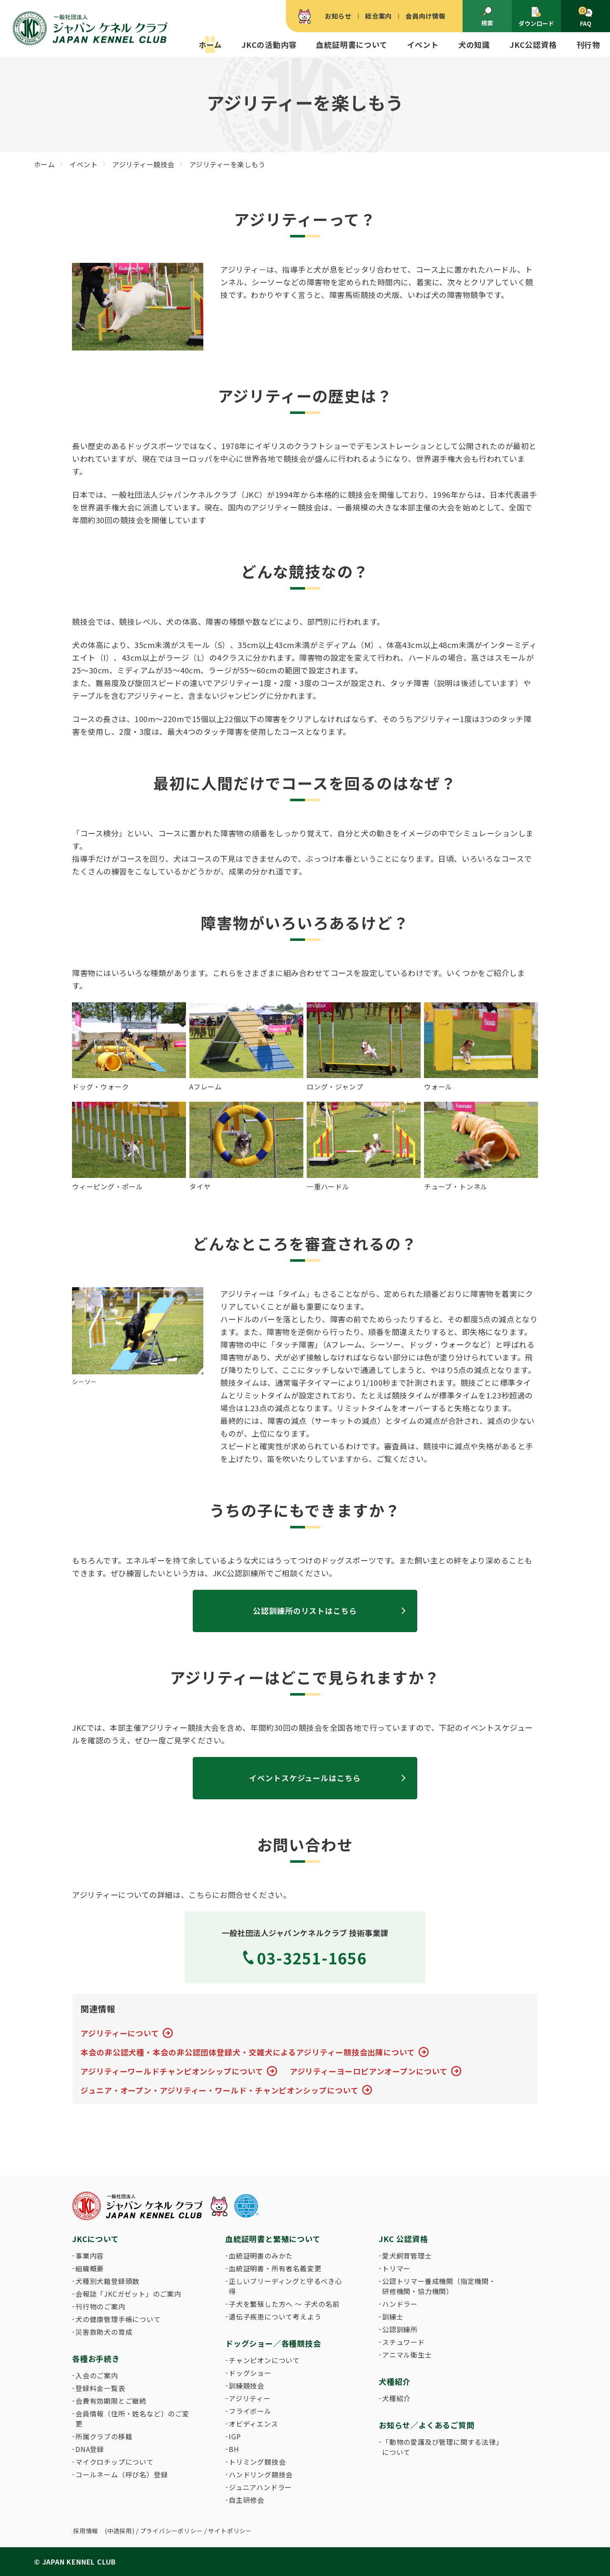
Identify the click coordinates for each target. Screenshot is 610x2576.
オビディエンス (253, 2424)
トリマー (396, 2268)
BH (234, 2449)
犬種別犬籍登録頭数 (107, 2281)
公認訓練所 (400, 2329)
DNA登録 (89, 2449)
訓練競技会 (246, 2385)
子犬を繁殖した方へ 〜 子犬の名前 (284, 2304)
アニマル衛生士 (407, 2355)
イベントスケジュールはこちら (305, 1777)
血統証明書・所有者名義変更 (275, 2268)
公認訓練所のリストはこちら (305, 1610)
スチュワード (403, 2342)
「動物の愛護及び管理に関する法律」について (441, 2447)
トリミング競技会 (257, 2462)
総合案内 (378, 15)
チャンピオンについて (264, 2360)
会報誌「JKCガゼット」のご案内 (128, 2294)
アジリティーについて (119, 2033)
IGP (235, 2436)
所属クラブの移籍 (103, 2436)
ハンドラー (400, 2304)
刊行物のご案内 (100, 2306)
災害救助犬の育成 (103, 2332)
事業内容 (89, 2256)
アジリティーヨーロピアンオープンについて (369, 2071)
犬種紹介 (396, 2398)
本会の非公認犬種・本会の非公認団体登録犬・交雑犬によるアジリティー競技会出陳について (247, 2052)
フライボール (250, 2411)
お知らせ (338, 15)
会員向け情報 (425, 15)
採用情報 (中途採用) (104, 2530)
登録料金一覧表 (100, 2388)
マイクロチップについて (114, 2462)
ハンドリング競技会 (261, 2474)
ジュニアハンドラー (260, 2487)
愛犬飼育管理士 (407, 2256)
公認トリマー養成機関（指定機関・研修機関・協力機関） (439, 2286)
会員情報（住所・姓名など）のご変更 (132, 2418)
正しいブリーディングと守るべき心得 (285, 2286)
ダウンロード (536, 17)
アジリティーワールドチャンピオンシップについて (171, 2071)
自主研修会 (246, 2500)
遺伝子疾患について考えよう (275, 2316)
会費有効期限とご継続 (111, 2401)
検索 (487, 16)
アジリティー (250, 2398)
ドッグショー (250, 2373)
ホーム (210, 44)
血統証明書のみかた (261, 2256)
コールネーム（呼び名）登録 (121, 2474)
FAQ (585, 17)
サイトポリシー (230, 2530)
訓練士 (392, 2316)
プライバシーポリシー (171, 2530)
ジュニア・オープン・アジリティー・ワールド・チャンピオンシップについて (219, 2090)
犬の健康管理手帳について (118, 2319)
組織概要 (89, 2268)
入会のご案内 (96, 2375)
